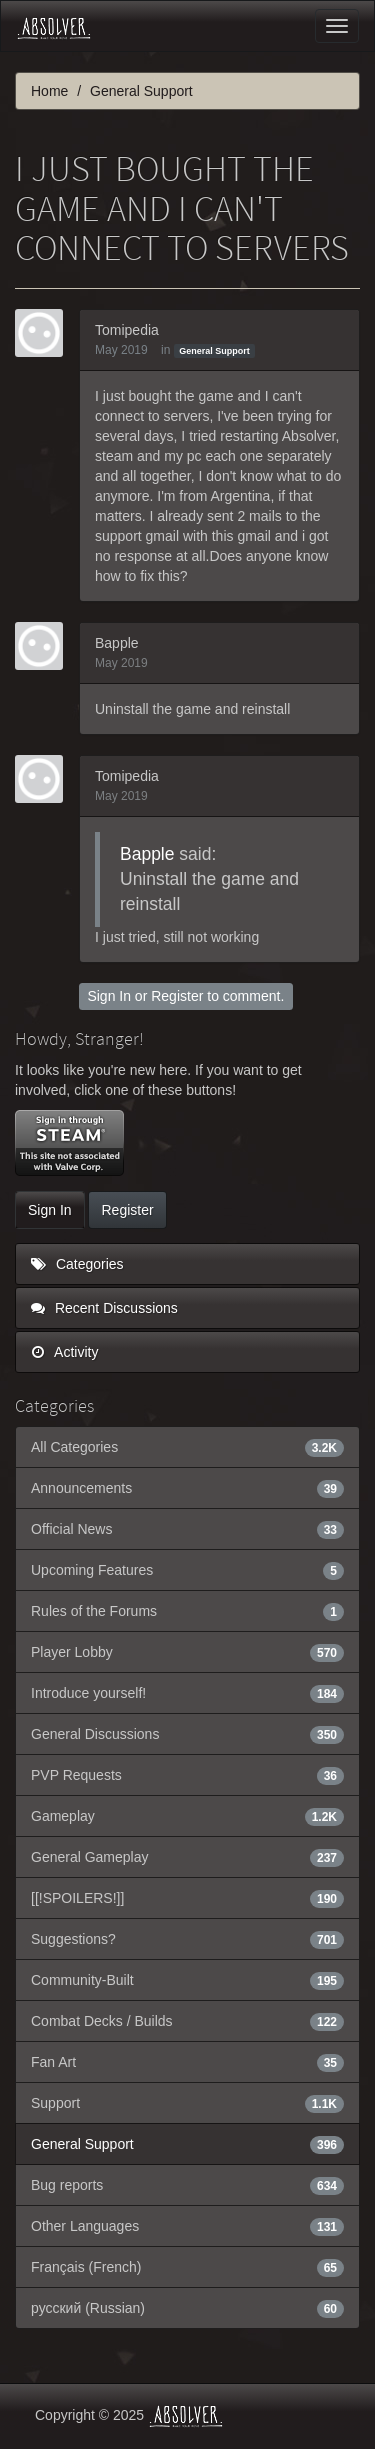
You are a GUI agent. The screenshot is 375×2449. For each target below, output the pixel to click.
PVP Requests (187, 1775)
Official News (187, 1529)
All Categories (187, 1447)
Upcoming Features (187, 1570)
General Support (214, 351)
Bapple (117, 643)
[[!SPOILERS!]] (187, 1898)
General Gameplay (187, 1857)
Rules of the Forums (187, 1611)
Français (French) (187, 2267)
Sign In (109, 996)
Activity (64, 1352)
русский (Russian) (187, 2308)
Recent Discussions (104, 1308)
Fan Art (187, 2062)
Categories (77, 1264)
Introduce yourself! (187, 1693)
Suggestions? (187, 1939)
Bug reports (187, 2185)
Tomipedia (127, 330)
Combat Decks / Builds (187, 2021)
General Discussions (187, 1734)
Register (177, 996)
